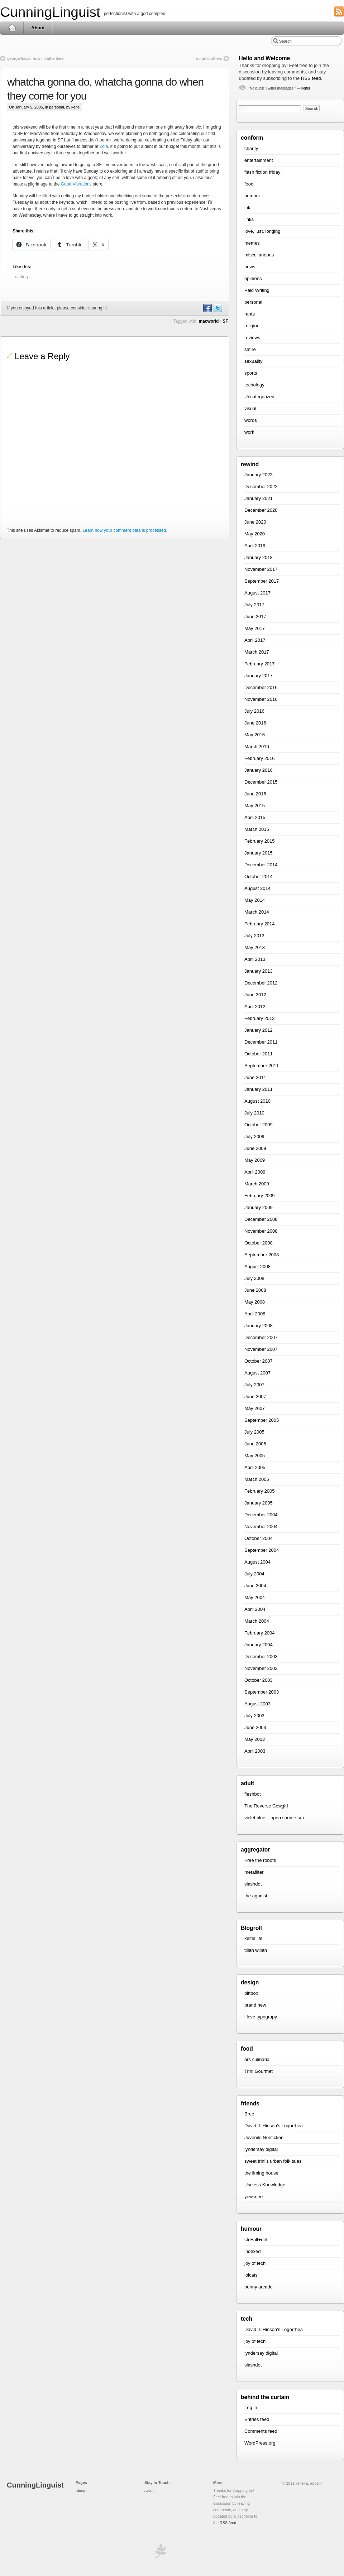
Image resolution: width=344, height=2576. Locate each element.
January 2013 (258, 971)
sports (250, 373)
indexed (252, 2251)
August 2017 (257, 593)
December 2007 (261, 1337)
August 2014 (257, 888)
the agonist (255, 1895)
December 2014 (261, 864)
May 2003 (254, 1739)
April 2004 (255, 1609)
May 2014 (254, 900)
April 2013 (255, 959)
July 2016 (254, 711)
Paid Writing (256, 290)
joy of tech (255, 2263)
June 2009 (255, 1148)
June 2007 (255, 1396)
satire (250, 349)
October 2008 (258, 1243)
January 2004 (258, 1644)
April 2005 (255, 1467)
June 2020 (255, 522)
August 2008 (257, 1266)
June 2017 (255, 616)
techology (254, 384)
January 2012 (258, 1030)
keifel (305, 88)
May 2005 (254, 1455)
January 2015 (258, 853)
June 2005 (255, 1443)
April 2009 (255, 1172)
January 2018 (258, 557)
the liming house (261, 2173)
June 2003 (255, 1727)
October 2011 (258, 1053)
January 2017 (258, 675)
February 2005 (259, 1491)
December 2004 (261, 1514)
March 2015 (256, 829)
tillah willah (255, 1950)
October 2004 (258, 1538)
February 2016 (259, 758)
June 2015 (255, 793)
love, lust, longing (262, 231)
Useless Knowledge (264, 2184)
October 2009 (258, 1124)
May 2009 (254, 1160)
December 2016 (261, 687)
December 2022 (261, 486)
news (249, 266)
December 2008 (261, 1219)
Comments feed (260, 2431)
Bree (249, 2114)
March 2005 (256, 1479)
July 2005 (254, 1432)
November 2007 (261, 1349)
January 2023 (258, 474)
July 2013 (254, 935)
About (38, 27)
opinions (253, 278)
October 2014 (258, 876)
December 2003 (261, 1656)
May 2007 (254, 1408)
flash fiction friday (262, 172)
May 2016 (254, 734)
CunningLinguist (50, 12)
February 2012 (259, 1018)
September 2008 (261, 1254)
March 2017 (256, 652)
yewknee (253, 2196)
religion (251, 325)
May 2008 (254, 1302)
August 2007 (257, 1373)
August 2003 (257, 1703)
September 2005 (261, 1420)
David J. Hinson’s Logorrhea (273, 2125)
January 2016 (258, 770)
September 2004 (261, 1550)
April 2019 (255, 545)
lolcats (251, 2275)
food (248, 184)
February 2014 (259, 923)
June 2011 (255, 1077)
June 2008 (255, 1290)
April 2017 (255, 640)
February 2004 (259, 1633)
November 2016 (261, 699)
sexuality (253, 361)
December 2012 (261, 983)
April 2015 (255, 817)
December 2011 (261, 1042)
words (250, 420)
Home (12, 27)
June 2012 (255, 994)
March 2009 (256, 1183)
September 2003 (261, 1692)
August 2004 (257, 1562)
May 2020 (254, 533)
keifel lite (253, 1938)
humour (252, 195)
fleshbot (252, 1794)
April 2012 (255, 1006)
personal (56, 107)
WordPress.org (259, 2443)
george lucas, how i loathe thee (35, 58)
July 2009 (254, 1136)
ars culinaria (256, 2059)
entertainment (258, 160)
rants (249, 314)
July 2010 (254, 1113)
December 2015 (261, 782)
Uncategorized (259, 396)
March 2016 (256, 746)
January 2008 (258, 1325)
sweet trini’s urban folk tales (272, 2161)
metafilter (253, 1872)
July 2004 (254, 1573)
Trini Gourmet (258, 2071)
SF (225, 321)
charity (251, 148)
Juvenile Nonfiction (263, 2137)
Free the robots (260, 1860)
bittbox (251, 1993)
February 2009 (259, 1195)
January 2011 (258, 1089)
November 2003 (261, 1668)
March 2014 (256, 912)
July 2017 (254, 604)
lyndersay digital (261, 2149)
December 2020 (261, 510)
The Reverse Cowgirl (266, 1806)
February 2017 (259, 663)
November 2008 (261, 1231)
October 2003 (258, 1680)
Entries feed (256, 2419)
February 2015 (259, 841)
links (249, 219)
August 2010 (257, 1101)
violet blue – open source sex (274, 1817)
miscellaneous (259, 254)
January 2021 (258, 498)
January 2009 (258, 1207)
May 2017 (254, 628)
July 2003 (254, 1715)
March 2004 (256, 1621)
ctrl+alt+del (255, 2239)
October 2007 (258, 1361)
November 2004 (261, 1526)
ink (247, 207)
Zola (104, 146)
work (249, 432)
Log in (250, 2407)
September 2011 (261, 1065)
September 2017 (261, 581)
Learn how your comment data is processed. (124, 530)
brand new (255, 2005)
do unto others (209, 58)
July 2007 (254, 1384)
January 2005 (258, 1503)
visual (250, 408)
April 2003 (255, 1751)
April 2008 (255, 1313)
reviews (252, 337)
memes (252, 243)
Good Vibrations (76, 184)
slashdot (253, 1884)
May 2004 (254, 1597)
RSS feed (311, 78)
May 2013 (254, 947)
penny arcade (258, 2286)
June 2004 (255, 1585)
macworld (209, 321)
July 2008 (254, 1278)
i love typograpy (260, 2016)
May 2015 (254, 805)
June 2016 (255, 723)
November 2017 (261, 569)
